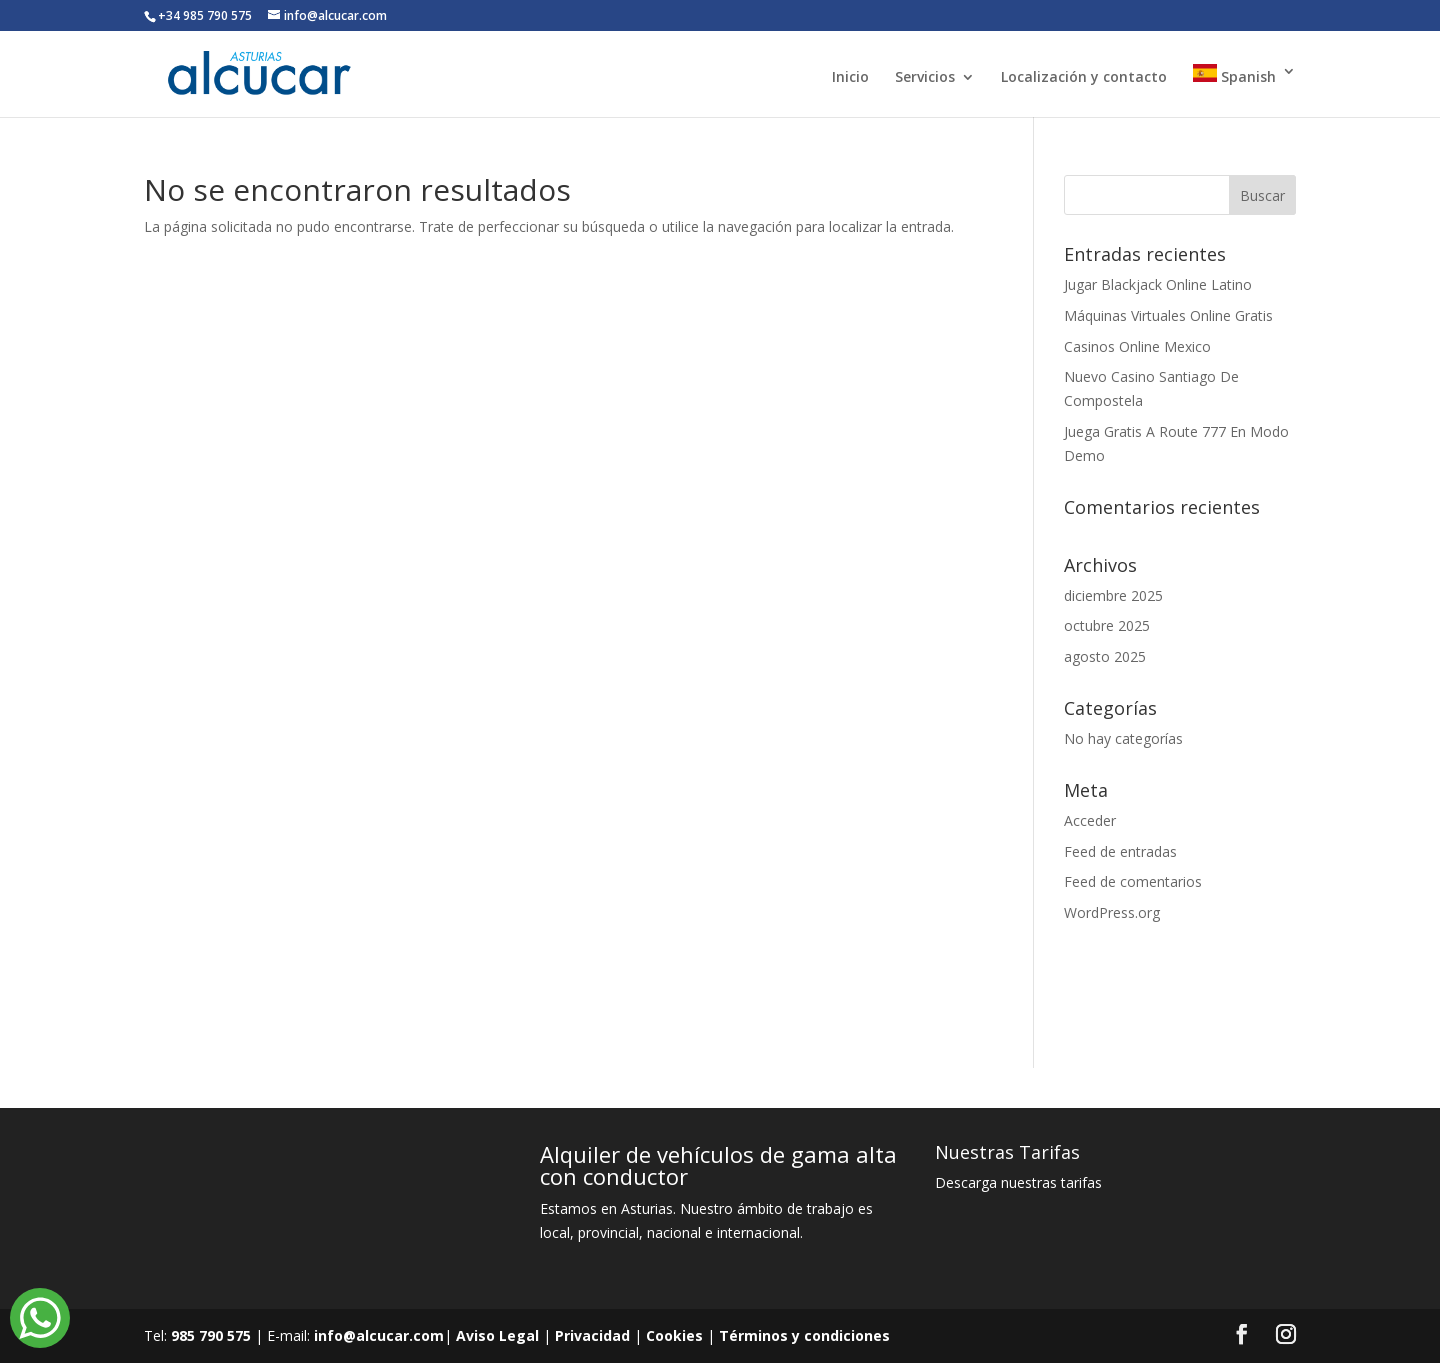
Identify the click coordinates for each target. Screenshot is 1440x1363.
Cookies (674, 1335)
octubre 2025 (1107, 625)
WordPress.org (1112, 912)
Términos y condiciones (804, 1335)
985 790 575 (211, 1335)
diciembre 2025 (1113, 595)
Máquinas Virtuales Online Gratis (1168, 315)
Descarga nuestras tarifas (1018, 1182)
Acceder (1090, 820)
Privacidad (592, 1335)
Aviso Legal (497, 1335)
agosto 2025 (1105, 656)
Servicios (925, 78)
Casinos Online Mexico (1137, 346)
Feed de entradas (1120, 851)
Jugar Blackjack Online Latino (1158, 284)
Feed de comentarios (1133, 881)
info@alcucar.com (379, 1335)
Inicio (850, 78)
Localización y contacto (1084, 78)
